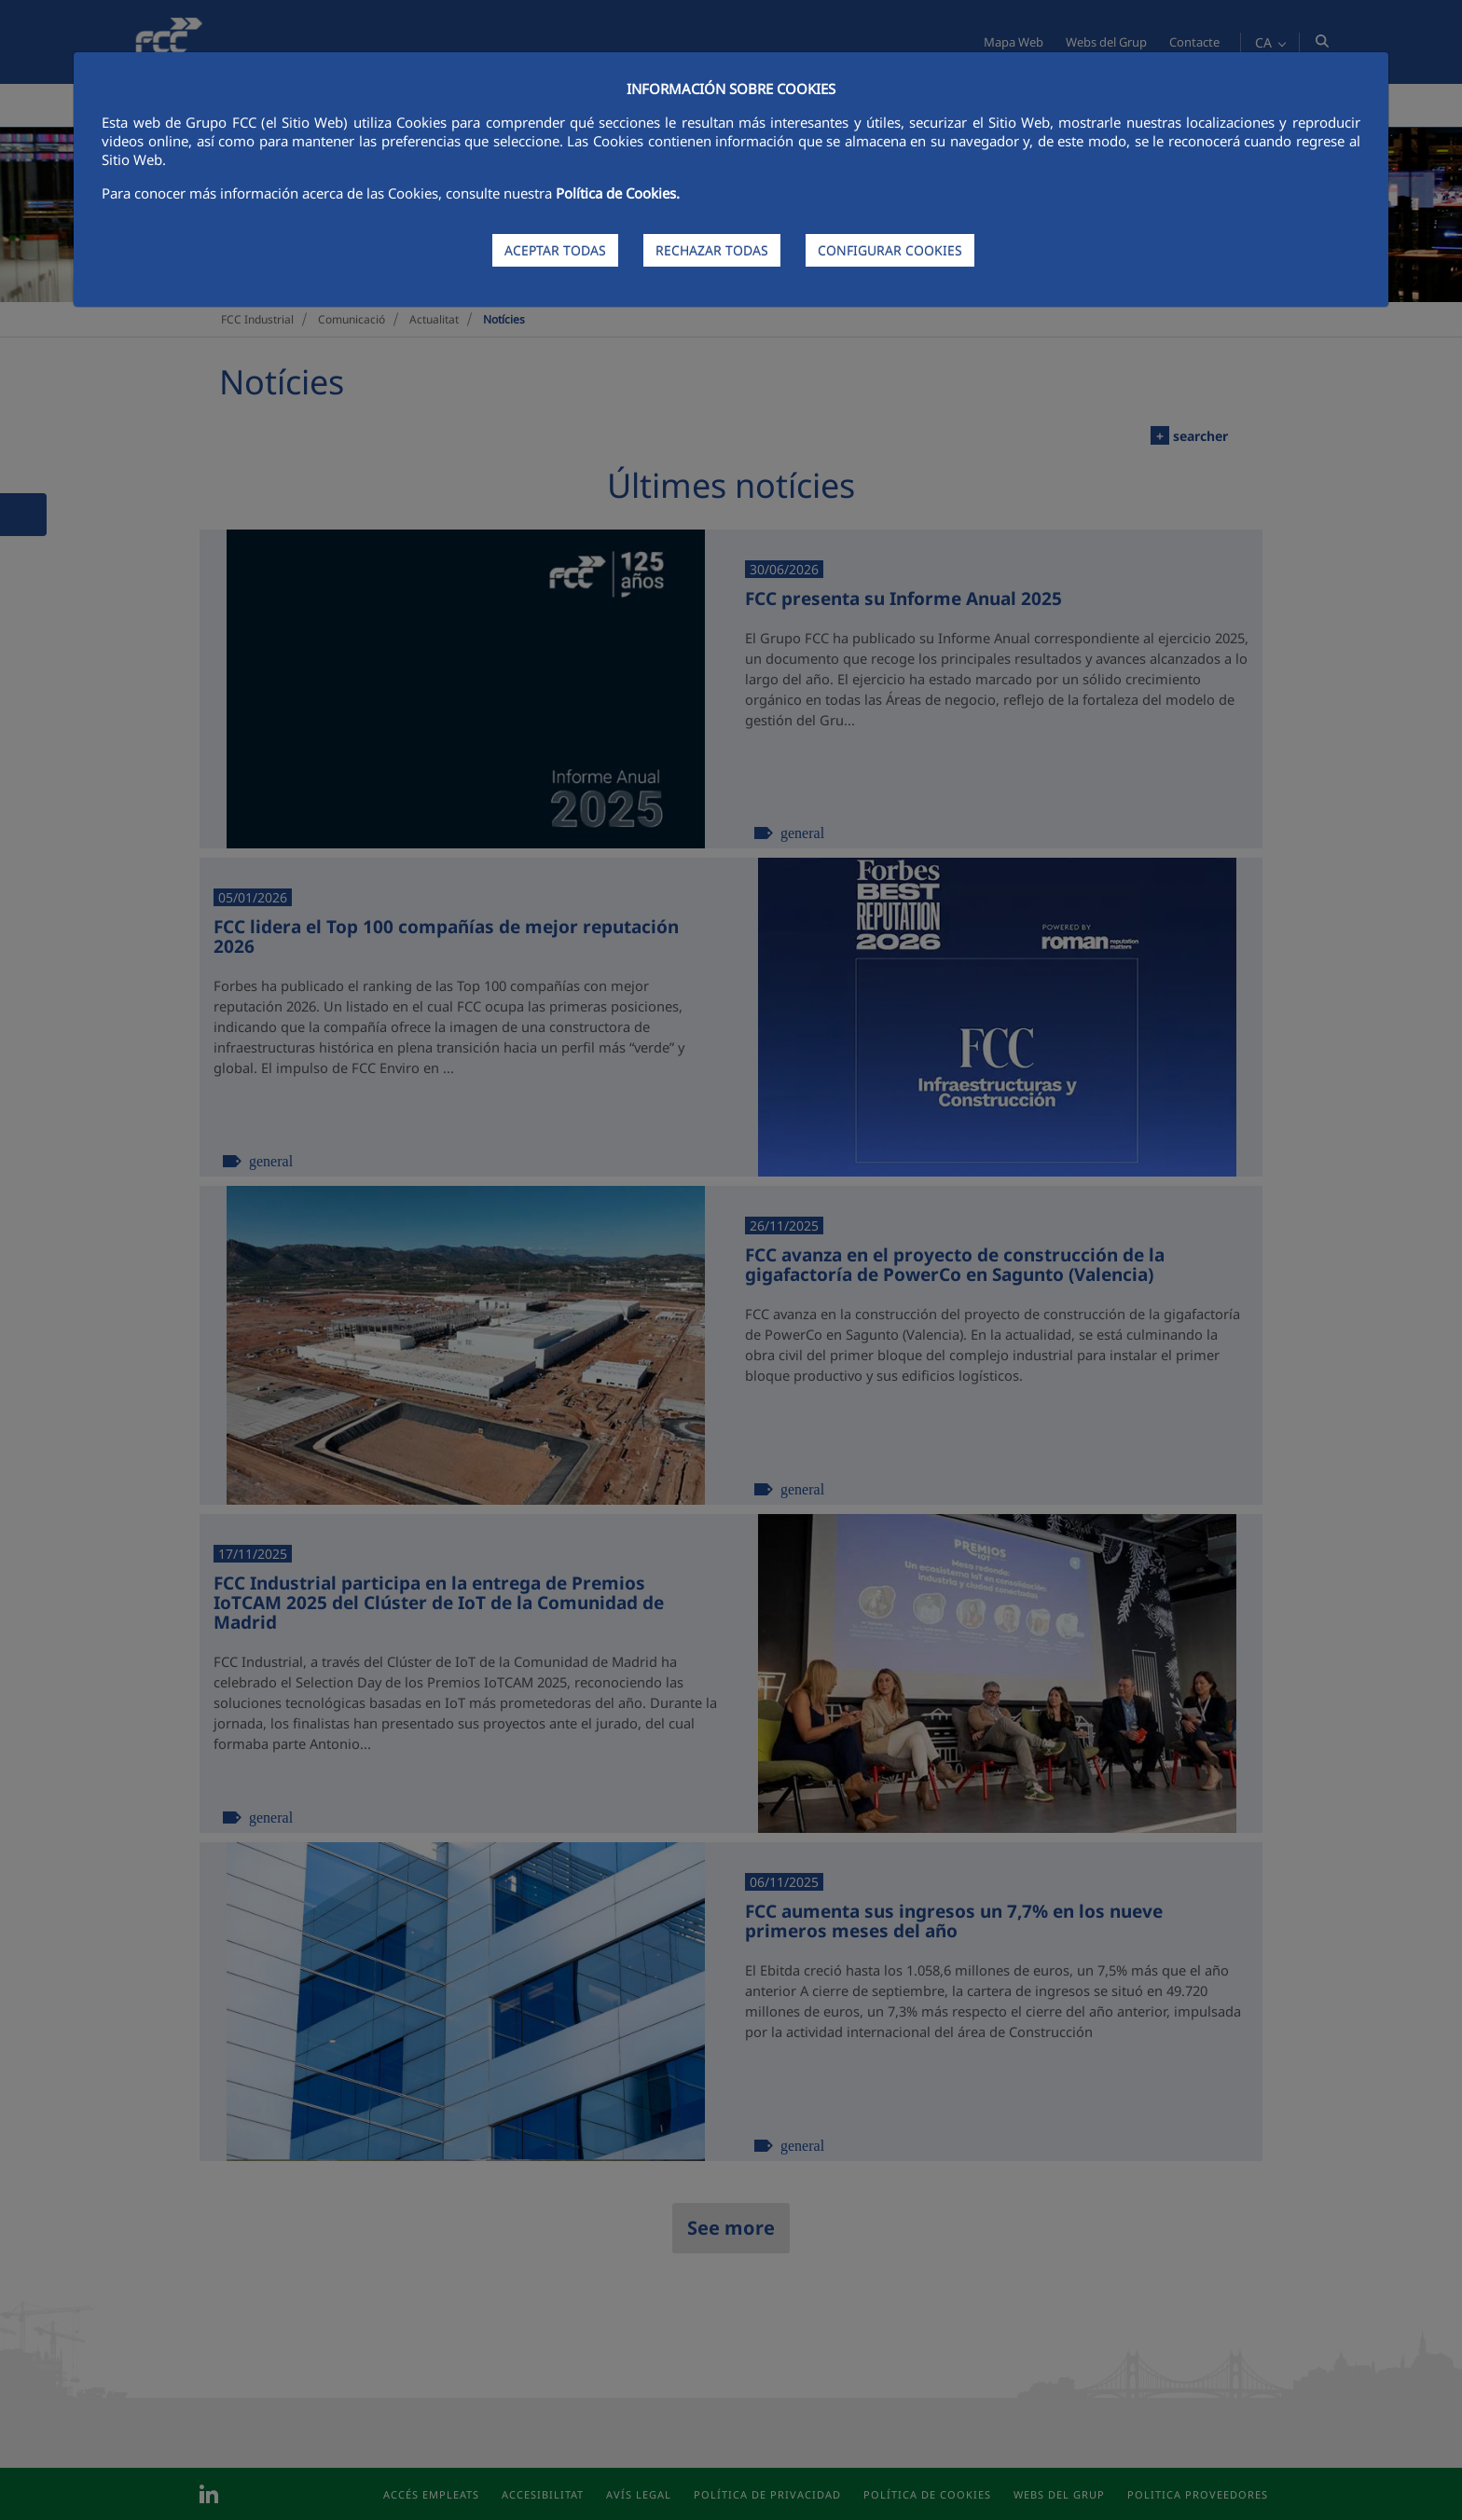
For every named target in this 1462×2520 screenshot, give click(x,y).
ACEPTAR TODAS (555, 250)
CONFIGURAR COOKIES (890, 250)
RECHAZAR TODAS (711, 250)
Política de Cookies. (618, 193)
